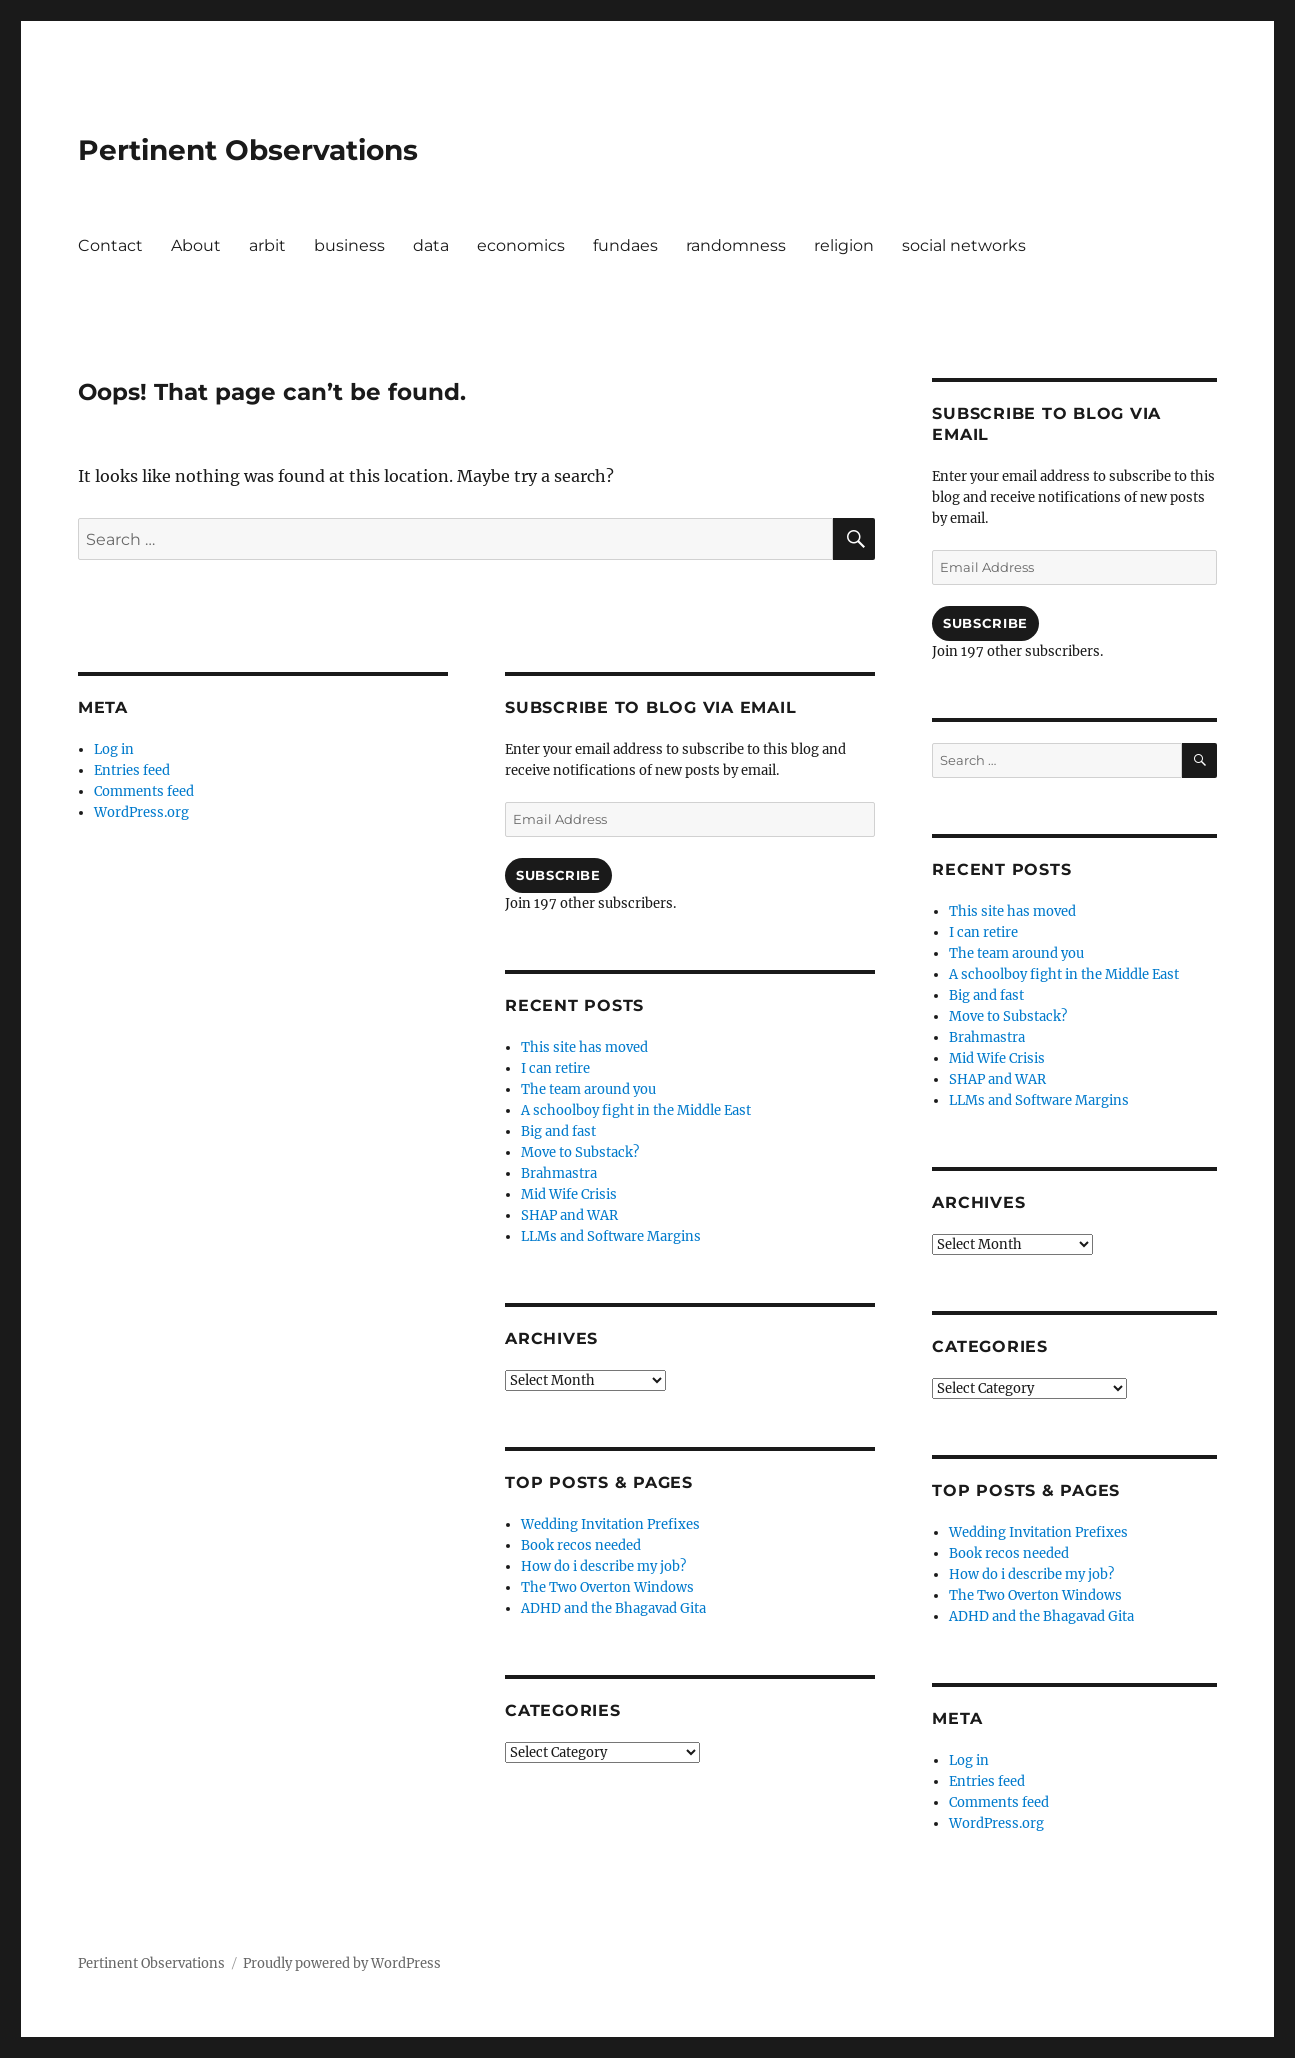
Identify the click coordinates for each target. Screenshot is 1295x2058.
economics (521, 245)
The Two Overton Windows (607, 1587)
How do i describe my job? (603, 1566)
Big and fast (558, 1131)
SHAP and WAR (569, 1215)
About (196, 245)
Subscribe (558, 875)
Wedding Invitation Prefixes (610, 1524)
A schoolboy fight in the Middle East (636, 1110)
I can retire (555, 1068)
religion (844, 245)
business (349, 245)
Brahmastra (559, 1173)
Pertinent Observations (248, 150)
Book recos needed (581, 1545)
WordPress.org (141, 812)
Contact (110, 245)
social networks (964, 245)
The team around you (588, 1089)
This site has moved (584, 1047)
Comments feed (144, 791)
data (431, 245)
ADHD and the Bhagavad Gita (613, 1608)
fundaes (625, 245)
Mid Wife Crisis (569, 1194)
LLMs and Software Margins (611, 1236)
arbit (267, 245)
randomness (736, 245)
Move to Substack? (580, 1152)
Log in (114, 749)
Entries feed (132, 770)
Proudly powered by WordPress (342, 1963)
